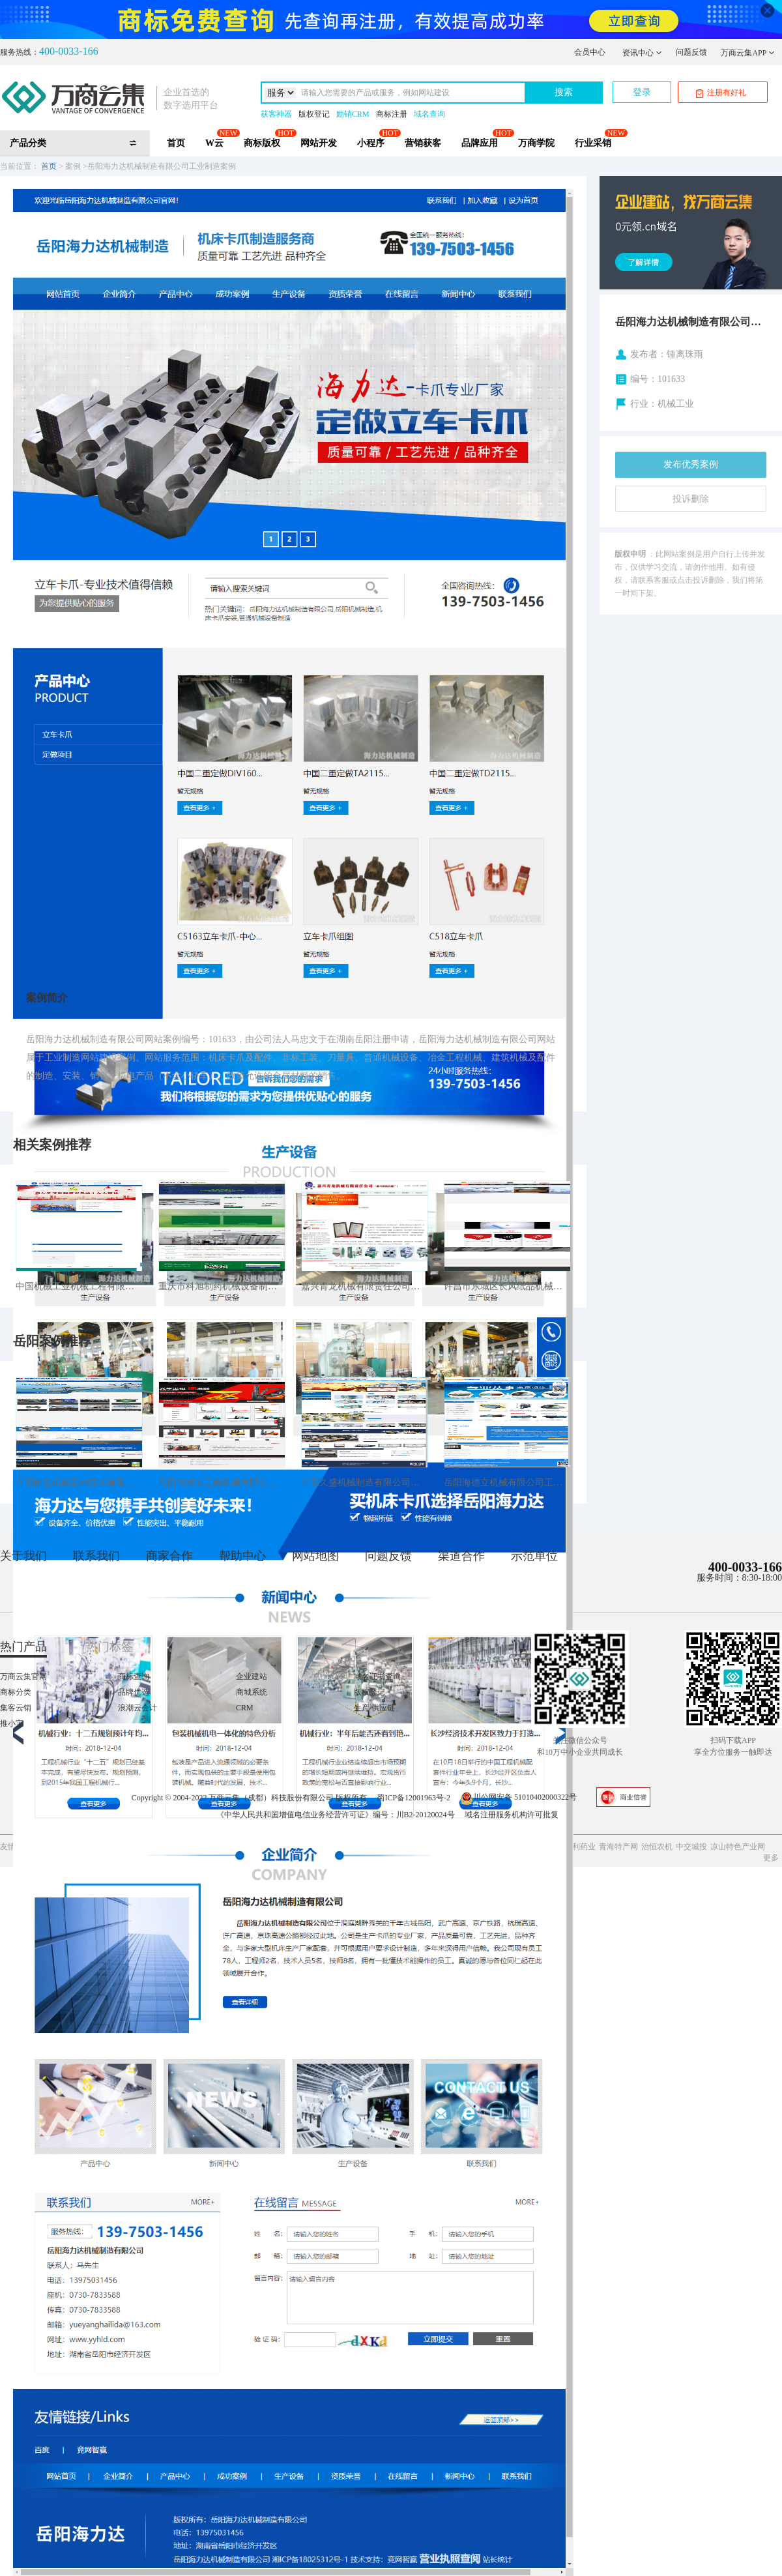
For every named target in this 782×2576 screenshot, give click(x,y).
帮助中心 (242, 1555)
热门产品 (23, 1646)
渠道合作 (461, 1555)
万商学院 (536, 143)
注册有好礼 (721, 93)
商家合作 (169, 1555)
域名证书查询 (377, 1676)
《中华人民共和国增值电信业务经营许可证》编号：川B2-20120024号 (335, 1814)
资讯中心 (642, 52)
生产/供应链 (374, 1707)
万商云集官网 (23, 1676)
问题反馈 (691, 52)
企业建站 (251, 1676)
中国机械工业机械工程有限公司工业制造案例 (79, 1286)
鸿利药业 (580, 1846)
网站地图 (315, 1555)
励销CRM (352, 114)
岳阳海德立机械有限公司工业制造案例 (507, 1482)
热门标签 (109, 1646)
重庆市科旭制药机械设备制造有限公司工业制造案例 (221, 1286)
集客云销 (15, 1707)
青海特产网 (618, 1846)
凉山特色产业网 (737, 1846)
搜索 (564, 92)
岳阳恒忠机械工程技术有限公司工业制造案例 (79, 1482)
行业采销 (593, 143)
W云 (214, 143)
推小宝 (11, 1723)
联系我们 (96, 1555)
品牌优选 (133, 1692)
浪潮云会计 (137, 1707)
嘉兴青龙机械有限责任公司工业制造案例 (364, 1286)
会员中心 (589, 52)
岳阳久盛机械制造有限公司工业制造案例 (364, 1482)
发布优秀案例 (690, 464)
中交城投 (691, 1846)
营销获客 (423, 143)
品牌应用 (479, 143)
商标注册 (391, 114)
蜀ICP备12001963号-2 (413, 1797)
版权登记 (314, 114)
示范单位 (534, 1555)
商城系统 (251, 1692)
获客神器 (276, 114)
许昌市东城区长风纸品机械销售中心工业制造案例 (507, 1286)
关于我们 (23, 1555)
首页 (176, 143)
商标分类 (15, 1692)
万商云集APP (748, 52)
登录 (642, 92)
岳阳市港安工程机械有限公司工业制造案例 (221, 1482)
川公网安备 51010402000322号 (518, 1797)
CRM (244, 1707)
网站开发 (318, 143)
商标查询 (133, 1676)
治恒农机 (657, 1846)
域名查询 (429, 114)
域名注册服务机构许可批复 (511, 1814)
